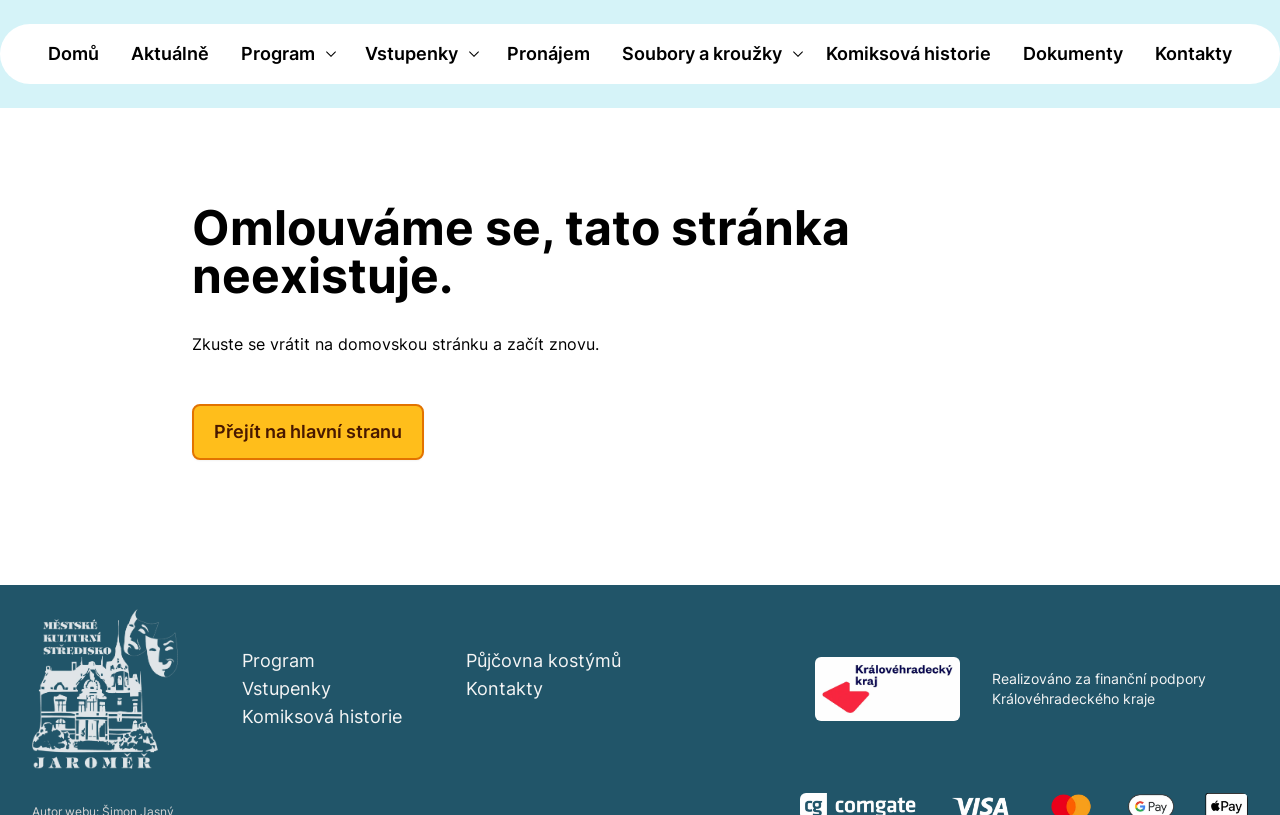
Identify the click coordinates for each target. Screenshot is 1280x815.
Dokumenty (1073, 53)
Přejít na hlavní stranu (308, 431)
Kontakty (1193, 53)
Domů (73, 53)
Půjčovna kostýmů (543, 660)
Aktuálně (170, 53)
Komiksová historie (908, 53)
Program (278, 53)
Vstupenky (411, 53)
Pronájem (548, 53)
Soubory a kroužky (702, 53)
